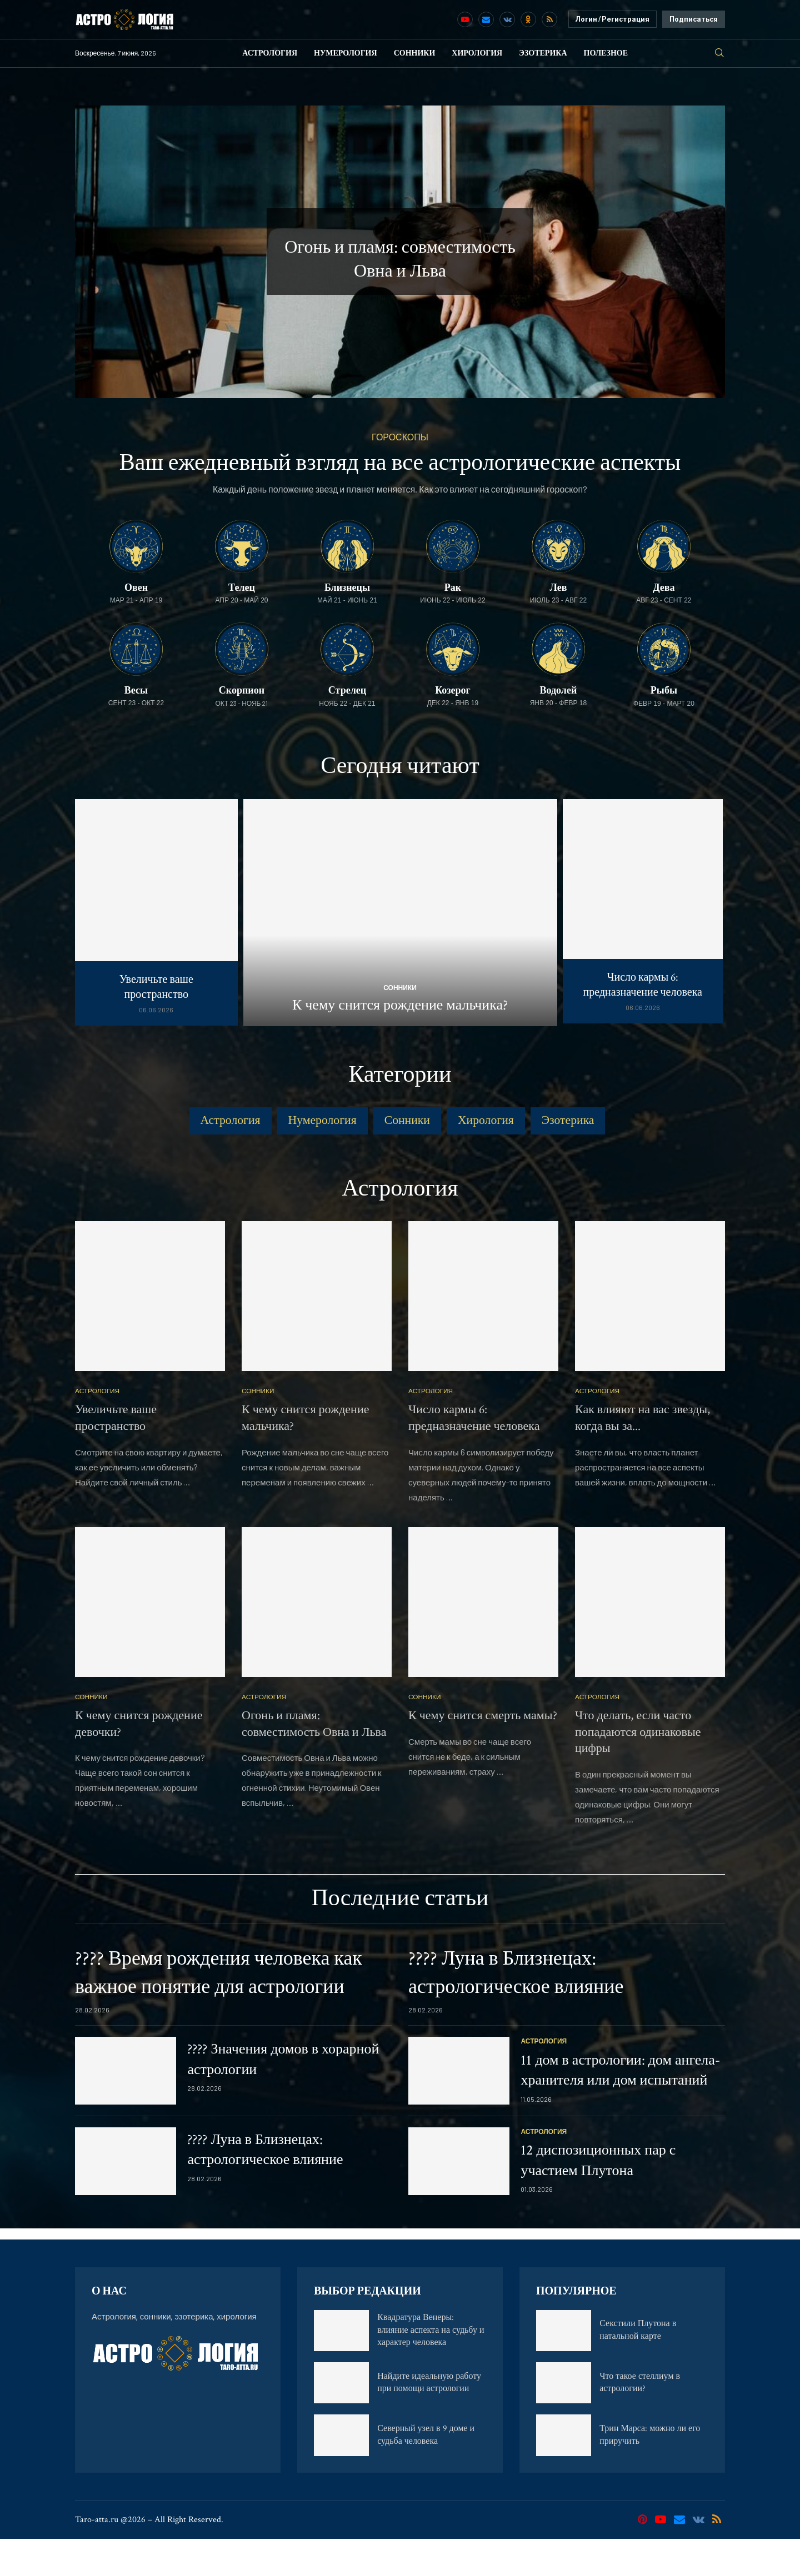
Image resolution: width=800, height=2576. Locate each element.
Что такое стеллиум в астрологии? (639, 2420)
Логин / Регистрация (612, 19)
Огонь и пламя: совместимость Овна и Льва (314, 1761)
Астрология (269, 53)
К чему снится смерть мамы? (482, 1753)
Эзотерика (543, 53)
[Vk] (507, 19)
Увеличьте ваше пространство (156, 987)
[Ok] (528, 19)
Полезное (606, 53)
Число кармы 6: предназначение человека (642, 985)
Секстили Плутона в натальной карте (637, 2367)
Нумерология (345, 53)
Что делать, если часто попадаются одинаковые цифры (638, 1769)
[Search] (719, 53)
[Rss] (549, 19)
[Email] (486, 19)
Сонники (415, 53)
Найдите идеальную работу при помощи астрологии (429, 2420)
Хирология (477, 53)
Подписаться (693, 19)
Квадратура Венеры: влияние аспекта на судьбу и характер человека (430, 2367)
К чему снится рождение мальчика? (400, 1005)
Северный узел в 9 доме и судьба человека (425, 2472)
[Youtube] (465, 19)
